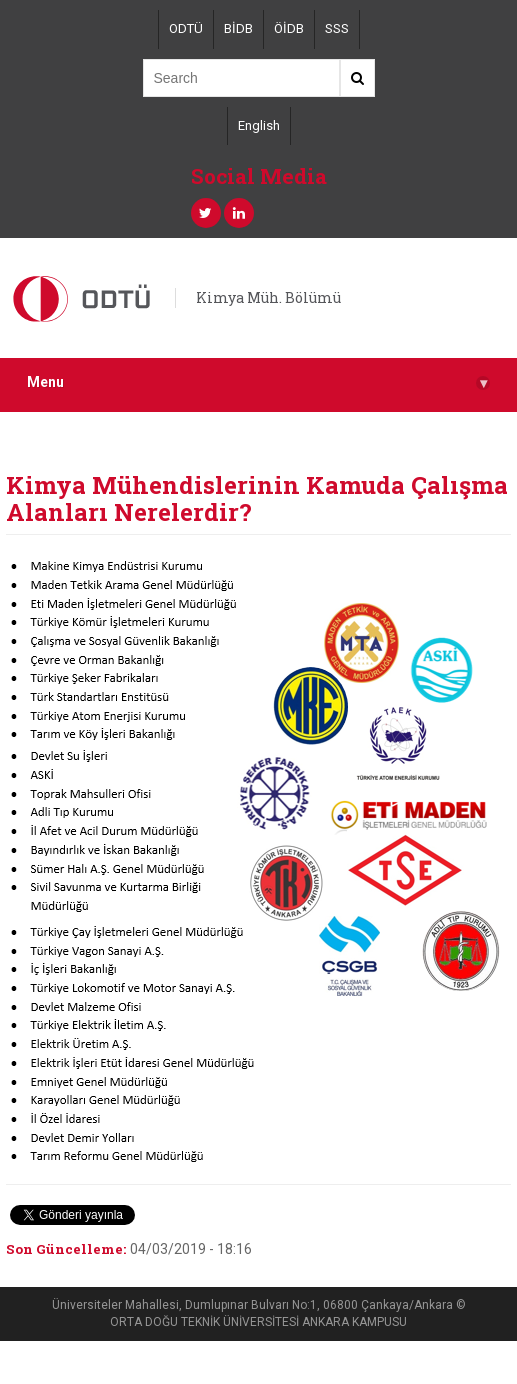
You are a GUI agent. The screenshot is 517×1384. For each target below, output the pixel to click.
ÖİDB (289, 28)
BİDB (238, 28)
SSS (337, 28)
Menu (258, 382)
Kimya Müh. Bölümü (268, 297)
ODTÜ (186, 28)
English (259, 125)
